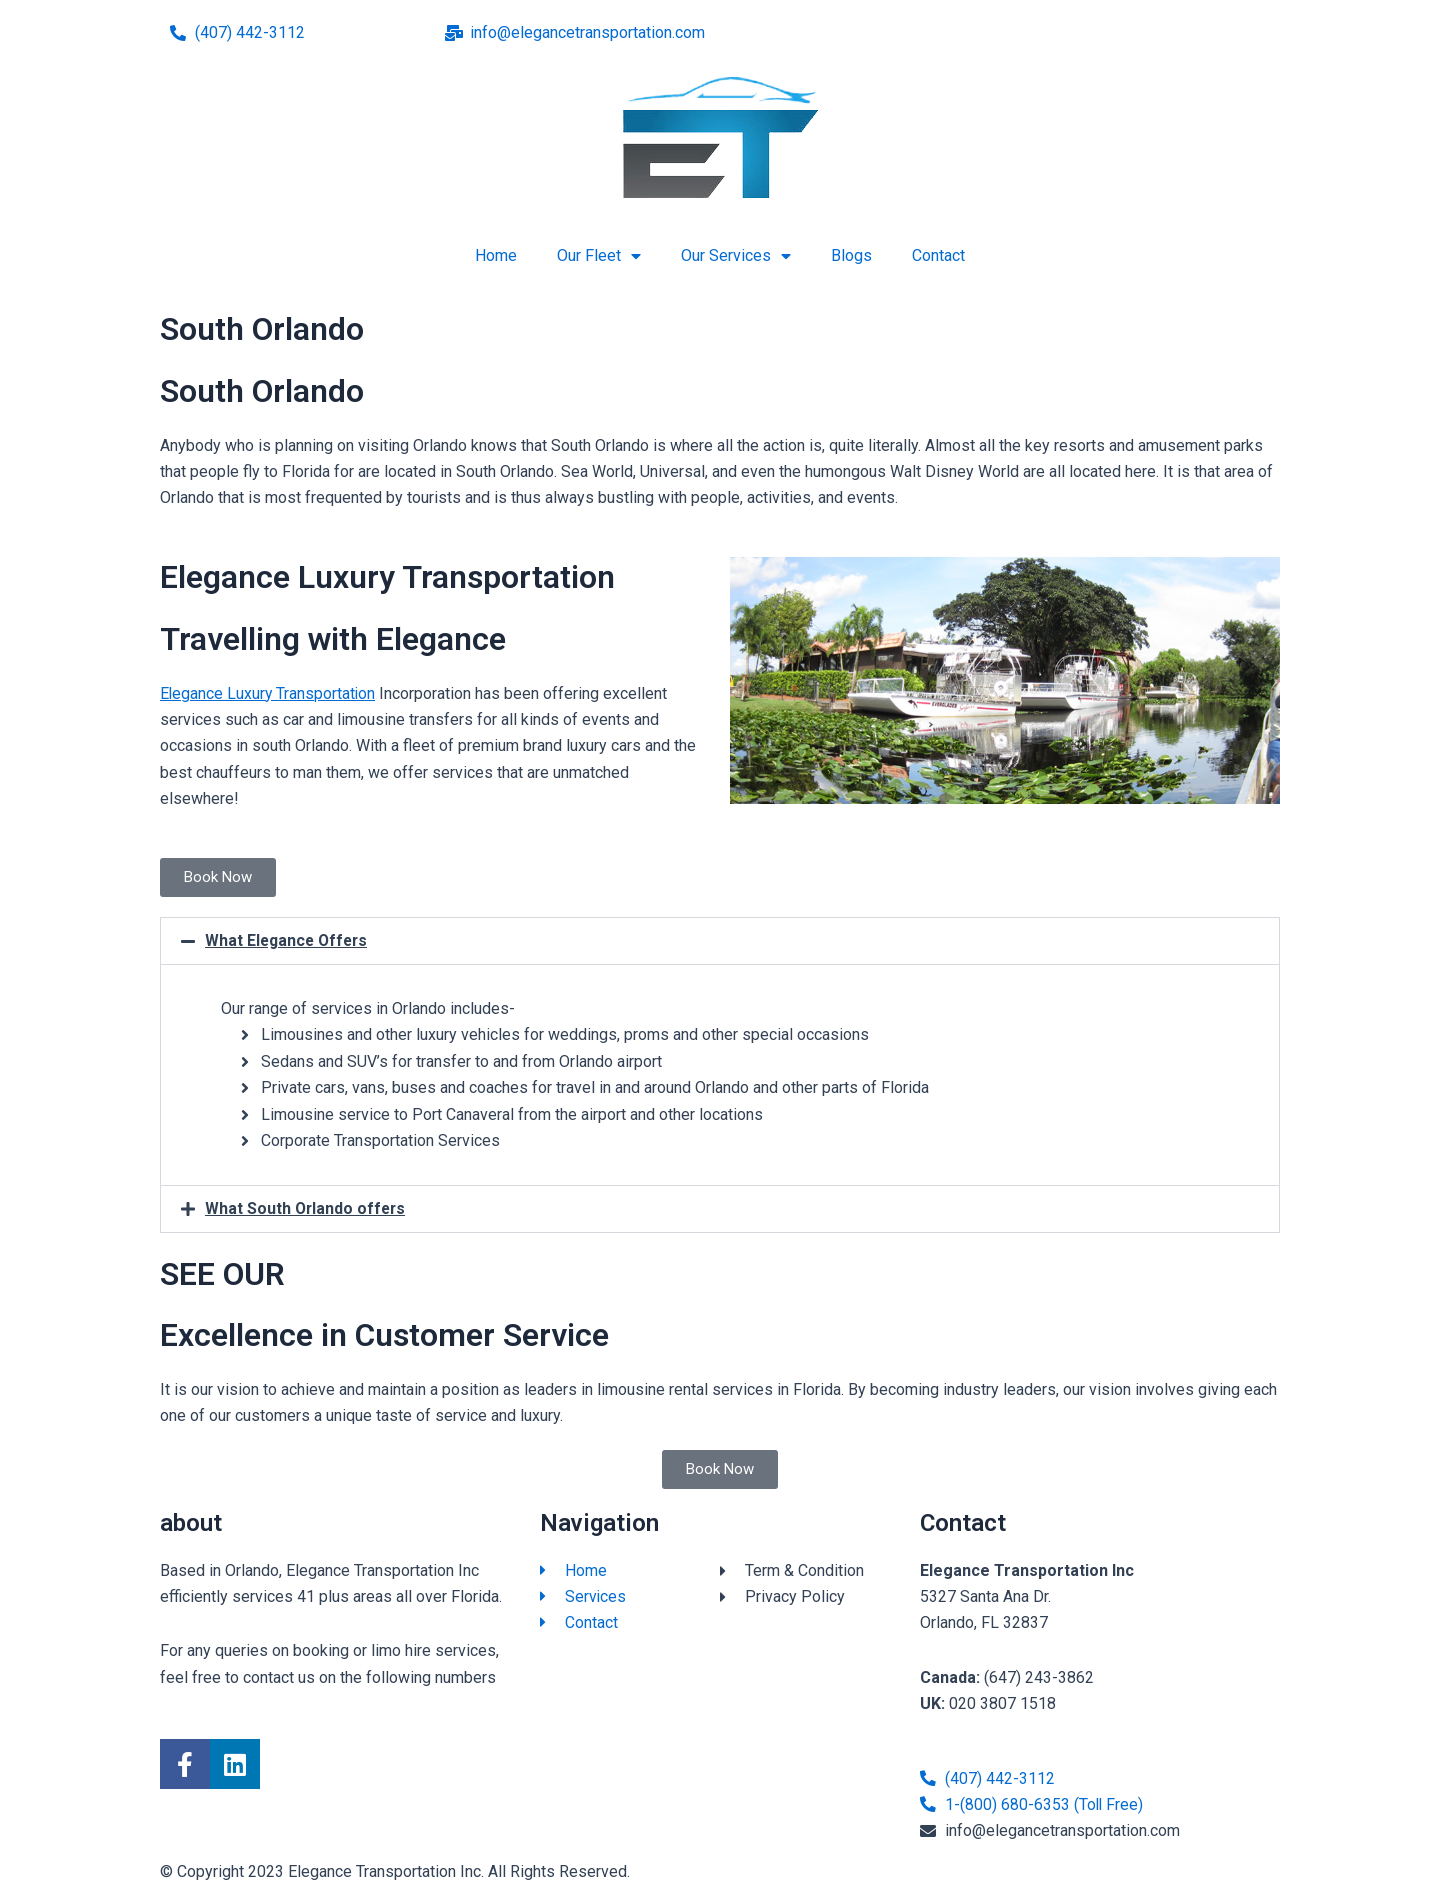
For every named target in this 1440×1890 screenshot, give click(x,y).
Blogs (851, 255)
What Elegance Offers (289, 940)
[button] (720, 941)
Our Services (736, 256)
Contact (938, 255)
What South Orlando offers (307, 1208)
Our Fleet (599, 256)
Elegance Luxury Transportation (269, 693)
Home (496, 255)
